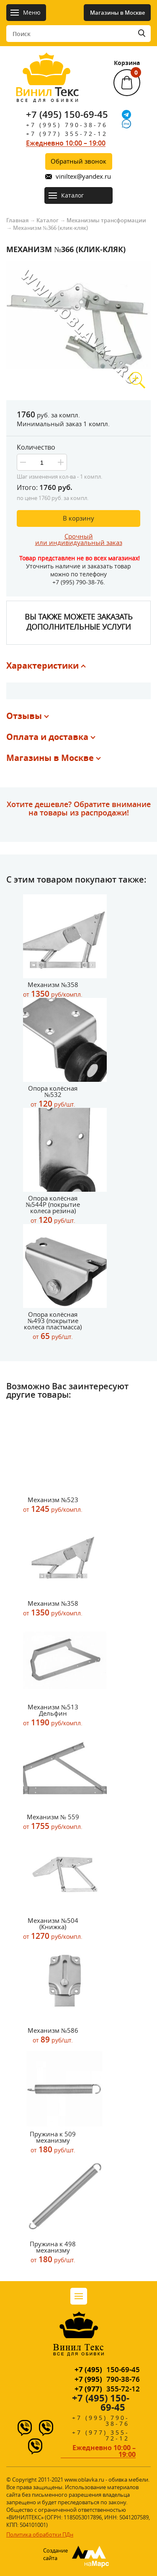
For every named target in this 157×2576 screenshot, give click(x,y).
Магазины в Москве (117, 12)
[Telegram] (126, 114)
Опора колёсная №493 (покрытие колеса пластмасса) (53, 1325)
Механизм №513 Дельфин (53, 1715)
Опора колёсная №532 (53, 1096)
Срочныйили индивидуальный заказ (78, 539)
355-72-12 (107, 2389)
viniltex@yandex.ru (83, 176)
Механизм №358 (53, 990)
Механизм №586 (53, 2035)
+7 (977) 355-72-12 (67, 134)
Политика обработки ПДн (39, 2534)
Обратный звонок (78, 161)
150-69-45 (107, 2369)
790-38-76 (107, 2379)
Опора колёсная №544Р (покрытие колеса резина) (53, 1209)
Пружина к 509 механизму (53, 2142)
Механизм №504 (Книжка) (53, 1928)
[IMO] (126, 123)
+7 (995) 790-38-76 (67, 125)
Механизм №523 (53, 1505)
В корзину (78, 518)
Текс (47, 94)
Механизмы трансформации (106, 220)
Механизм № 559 (53, 1822)
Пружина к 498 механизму (53, 2252)
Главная (17, 220)
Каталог (47, 220)
